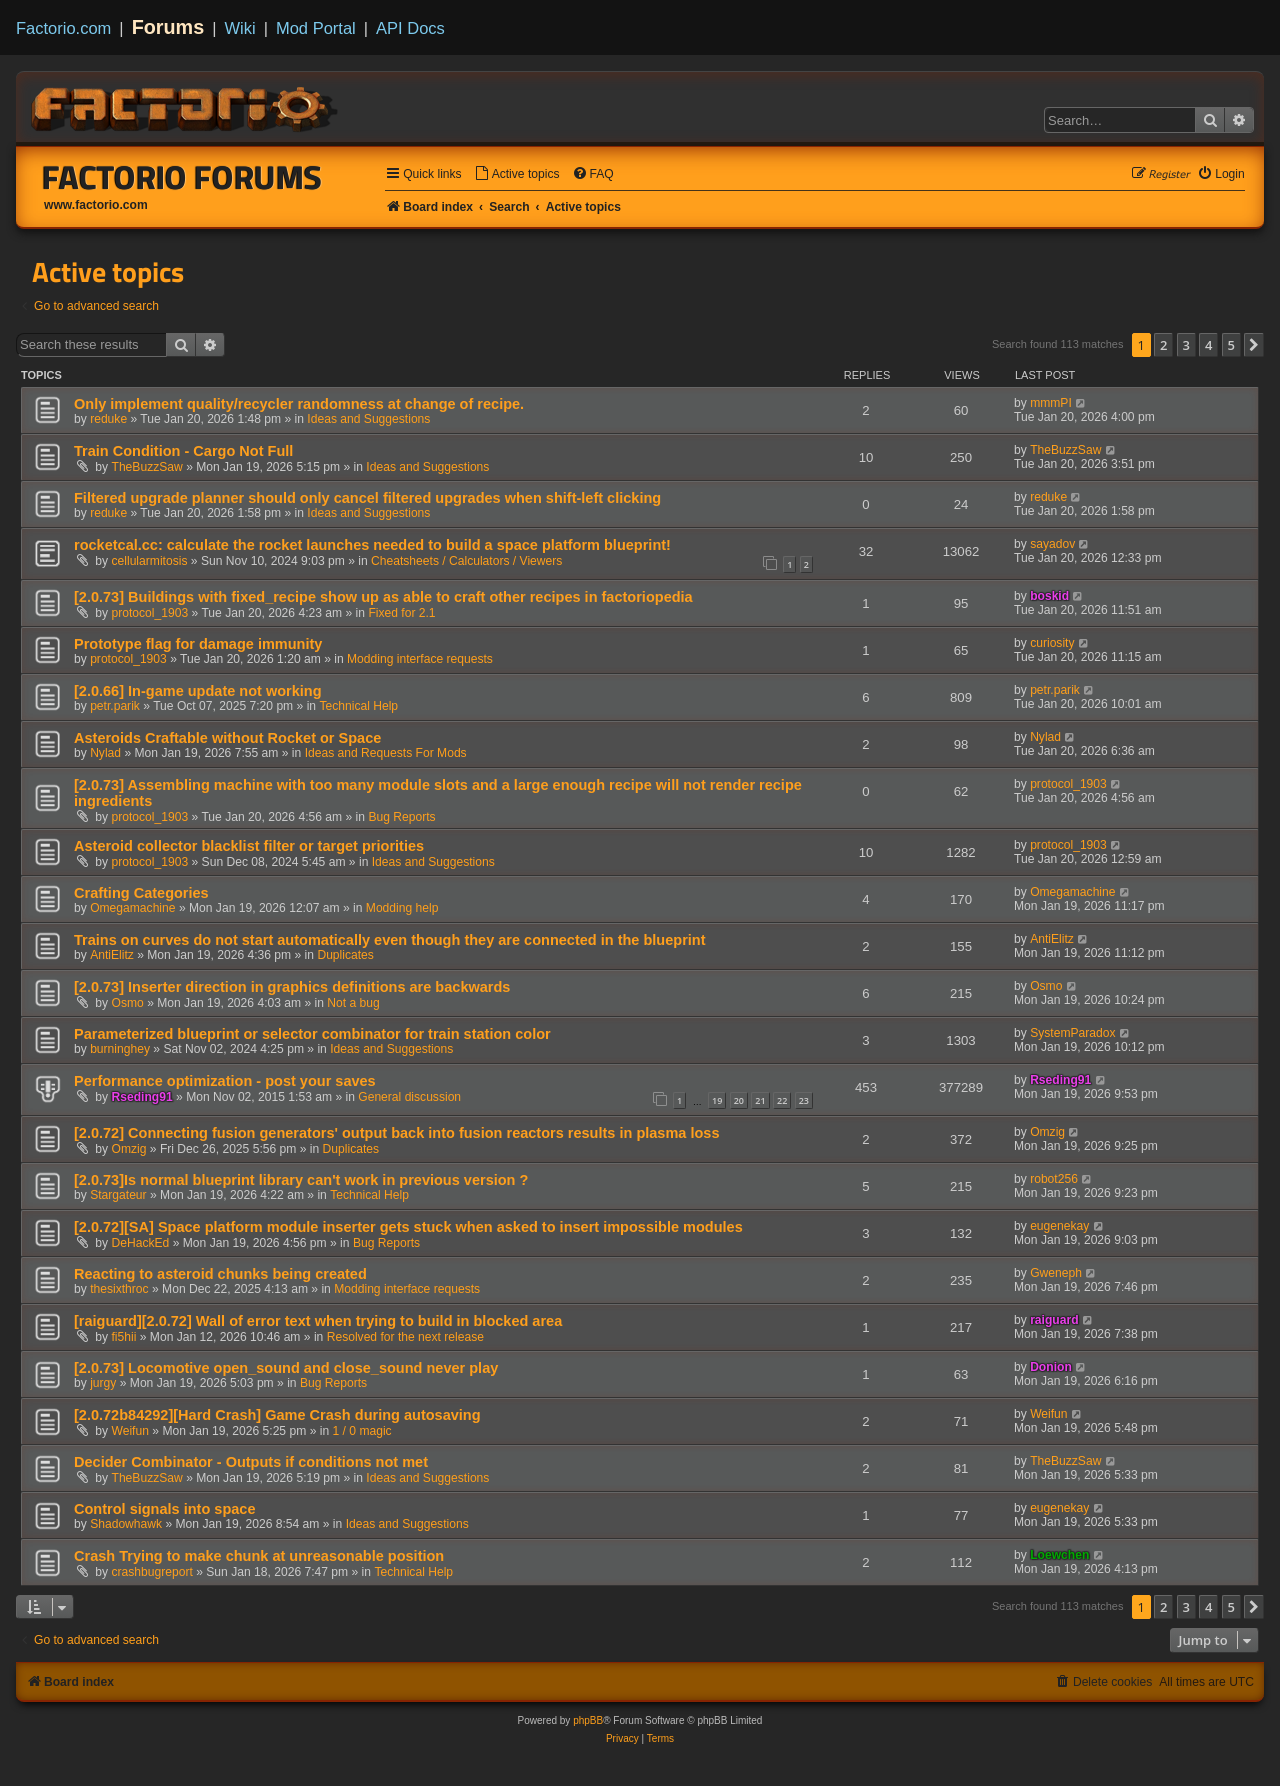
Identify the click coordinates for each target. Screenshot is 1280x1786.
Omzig (129, 1149)
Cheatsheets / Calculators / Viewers (466, 561)
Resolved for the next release (405, 1337)
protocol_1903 (150, 613)
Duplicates (345, 955)
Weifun (130, 1431)
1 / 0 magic (362, 1431)
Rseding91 (142, 1097)
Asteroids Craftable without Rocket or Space (227, 738)
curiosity (1052, 643)
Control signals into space (164, 1509)
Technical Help (358, 706)
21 (760, 1100)
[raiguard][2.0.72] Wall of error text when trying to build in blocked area (318, 1321)
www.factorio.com (96, 205)
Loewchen (1059, 1555)
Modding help (402, 908)
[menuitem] (517, 174)
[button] (1254, 345)
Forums (168, 27)
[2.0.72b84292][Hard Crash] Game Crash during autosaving (277, 1415)
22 (782, 1100)
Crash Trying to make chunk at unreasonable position (259, 1556)
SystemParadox (1072, 1033)
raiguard (1054, 1320)
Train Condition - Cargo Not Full (183, 451)
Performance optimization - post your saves (225, 1081)
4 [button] (1208, 345)
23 (804, 1100)
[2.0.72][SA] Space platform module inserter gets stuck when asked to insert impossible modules (408, 1227)
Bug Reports (401, 817)
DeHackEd (141, 1243)
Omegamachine (132, 908)
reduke (108, 419)
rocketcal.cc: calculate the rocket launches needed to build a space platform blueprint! (372, 545)
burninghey (120, 1049)
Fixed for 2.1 (401, 613)
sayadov (1052, 544)
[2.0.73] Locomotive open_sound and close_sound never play (286, 1368)
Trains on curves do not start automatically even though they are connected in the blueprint (390, 940)
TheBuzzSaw (147, 467)
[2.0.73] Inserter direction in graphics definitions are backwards (292, 987)
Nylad (105, 753)
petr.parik (115, 706)
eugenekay (1059, 1226)
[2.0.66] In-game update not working (198, 691)
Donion (1051, 1367)
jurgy (103, 1383)
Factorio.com (63, 28)
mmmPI (1051, 403)
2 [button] (1163, 345)
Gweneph (1056, 1273)
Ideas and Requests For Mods (386, 753)
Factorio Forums (182, 177)
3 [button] (1186, 345)
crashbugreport (152, 1572)
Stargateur (118, 1195)
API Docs (410, 28)
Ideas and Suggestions (368, 419)
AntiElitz (112, 955)
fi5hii (124, 1337)
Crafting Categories (141, 893)
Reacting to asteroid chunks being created (220, 1274)
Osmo (128, 1003)
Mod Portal (316, 28)
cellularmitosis (150, 561)
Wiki (240, 28)
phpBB (588, 1720)
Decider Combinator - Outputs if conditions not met (251, 1462)
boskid (1049, 596)
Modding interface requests (420, 659)
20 (739, 1100)
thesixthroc (119, 1289)
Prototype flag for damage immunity (198, 644)
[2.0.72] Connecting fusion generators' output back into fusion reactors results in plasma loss (397, 1133)
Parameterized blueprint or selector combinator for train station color (312, 1034)
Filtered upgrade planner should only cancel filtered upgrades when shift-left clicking (367, 498)
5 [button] (1231, 345)
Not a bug (353, 1003)
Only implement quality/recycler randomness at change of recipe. (299, 404)
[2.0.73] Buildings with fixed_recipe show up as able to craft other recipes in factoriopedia (383, 597)
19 (717, 1100)
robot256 (1054, 1179)
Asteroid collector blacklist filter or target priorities (249, 846)
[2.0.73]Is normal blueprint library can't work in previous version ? (301, 1180)
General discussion (409, 1097)
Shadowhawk (126, 1524)
